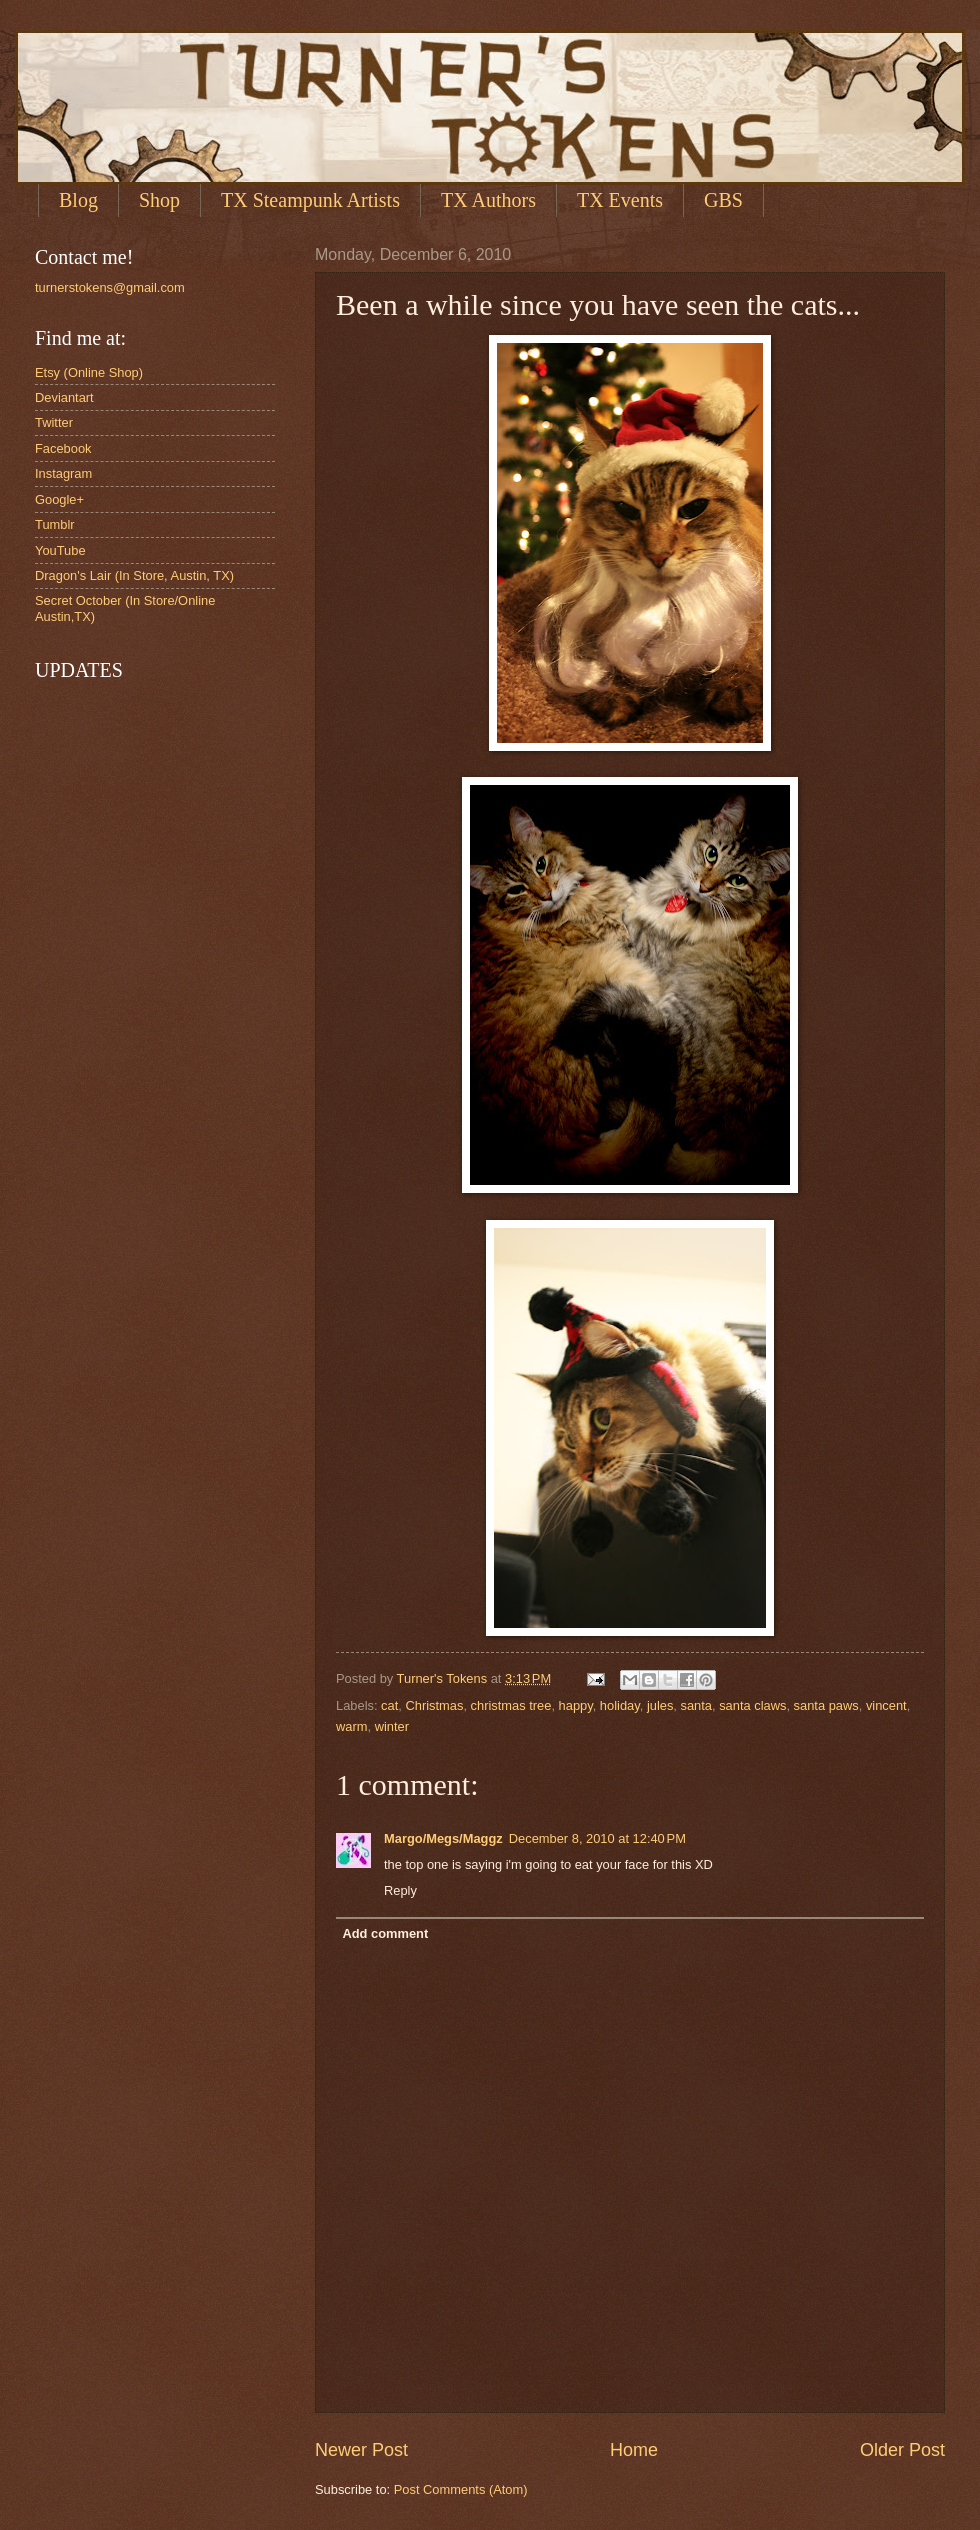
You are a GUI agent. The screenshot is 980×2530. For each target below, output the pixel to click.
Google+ (59, 499)
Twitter (54, 422)
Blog (78, 200)
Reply (400, 1890)
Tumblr (55, 524)
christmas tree (511, 1705)
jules (660, 1705)
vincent (886, 1705)
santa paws (826, 1705)
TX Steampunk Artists (310, 200)
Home (634, 2450)
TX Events (620, 200)
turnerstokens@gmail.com (110, 287)
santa (697, 1705)
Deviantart (64, 397)
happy (576, 1705)
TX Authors (488, 200)
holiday (620, 1705)
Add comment (385, 1933)
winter (392, 1726)
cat (389, 1705)
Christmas (434, 1705)
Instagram (63, 473)
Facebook (63, 448)
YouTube (60, 550)
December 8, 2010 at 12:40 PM (597, 1838)
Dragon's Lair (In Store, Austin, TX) (134, 575)
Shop (159, 200)
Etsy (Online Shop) (89, 372)
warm (351, 1726)
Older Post (902, 2450)
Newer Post (361, 2450)
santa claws (752, 1705)
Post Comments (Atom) (461, 2489)
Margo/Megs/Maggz (443, 1838)
